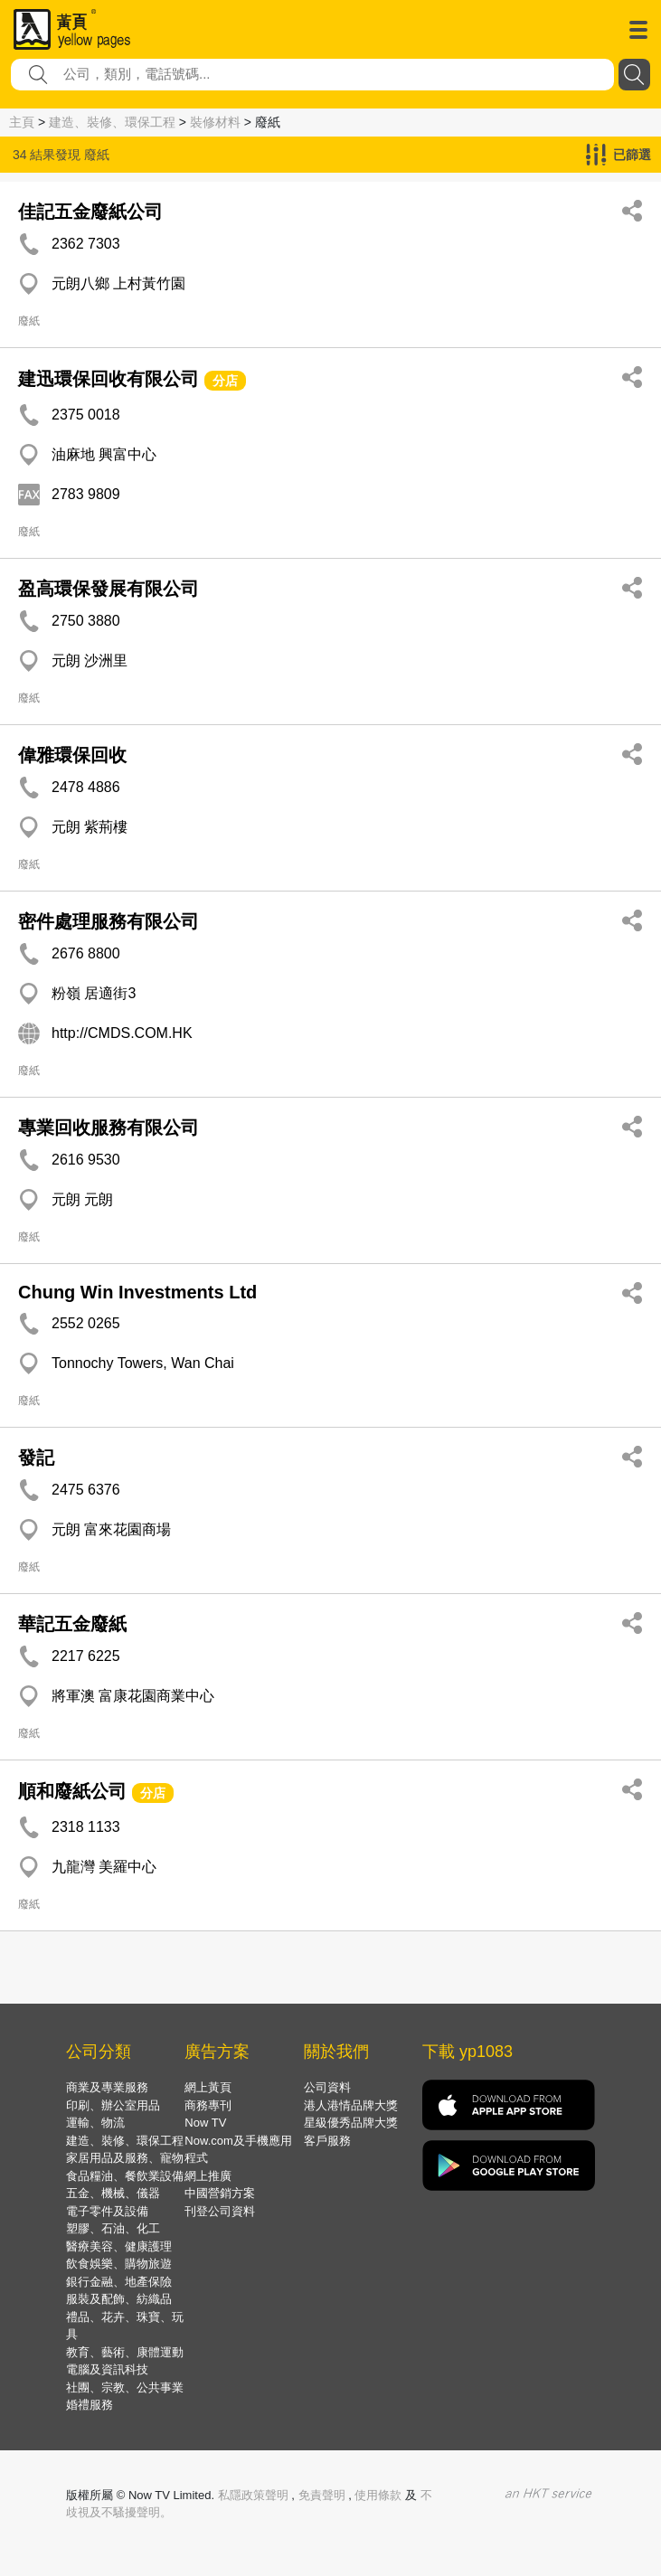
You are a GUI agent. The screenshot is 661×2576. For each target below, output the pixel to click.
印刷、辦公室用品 (113, 2105)
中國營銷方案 (219, 2193)
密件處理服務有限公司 (108, 921)
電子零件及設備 (107, 2211)
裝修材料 (215, 122)
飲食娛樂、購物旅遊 (119, 2263)
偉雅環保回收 (72, 755)
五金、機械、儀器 (113, 2193)
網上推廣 (207, 2176)
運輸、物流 (95, 2122)
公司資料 (327, 2087)
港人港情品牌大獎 (351, 2105)
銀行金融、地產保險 (119, 2281)
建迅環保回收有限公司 (108, 379)
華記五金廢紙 (72, 1624)
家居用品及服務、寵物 (125, 2158)
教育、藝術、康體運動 (125, 2352)
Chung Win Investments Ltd (137, 1292)
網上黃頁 (207, 2087)
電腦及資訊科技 (107, 2369)
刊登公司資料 (219, 2211)
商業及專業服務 (107, 2087)
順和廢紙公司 (72, 1791)
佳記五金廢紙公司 (90, 212)
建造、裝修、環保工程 (112, 122)
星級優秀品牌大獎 (351, 2122)
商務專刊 (207, 2105)
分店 (225, 380)
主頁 (21, 122)
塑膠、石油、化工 (113, 2228)
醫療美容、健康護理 (119, 2246)
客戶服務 (327, 2140)
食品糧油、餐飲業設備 (125, 2176)
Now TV (205, 2122)
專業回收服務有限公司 (108, 1127)
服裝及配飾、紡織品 (119, 2299)
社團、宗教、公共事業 (125, 2387)
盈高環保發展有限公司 (108, 589)
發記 (36, 1457)
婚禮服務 (89, 2404)
